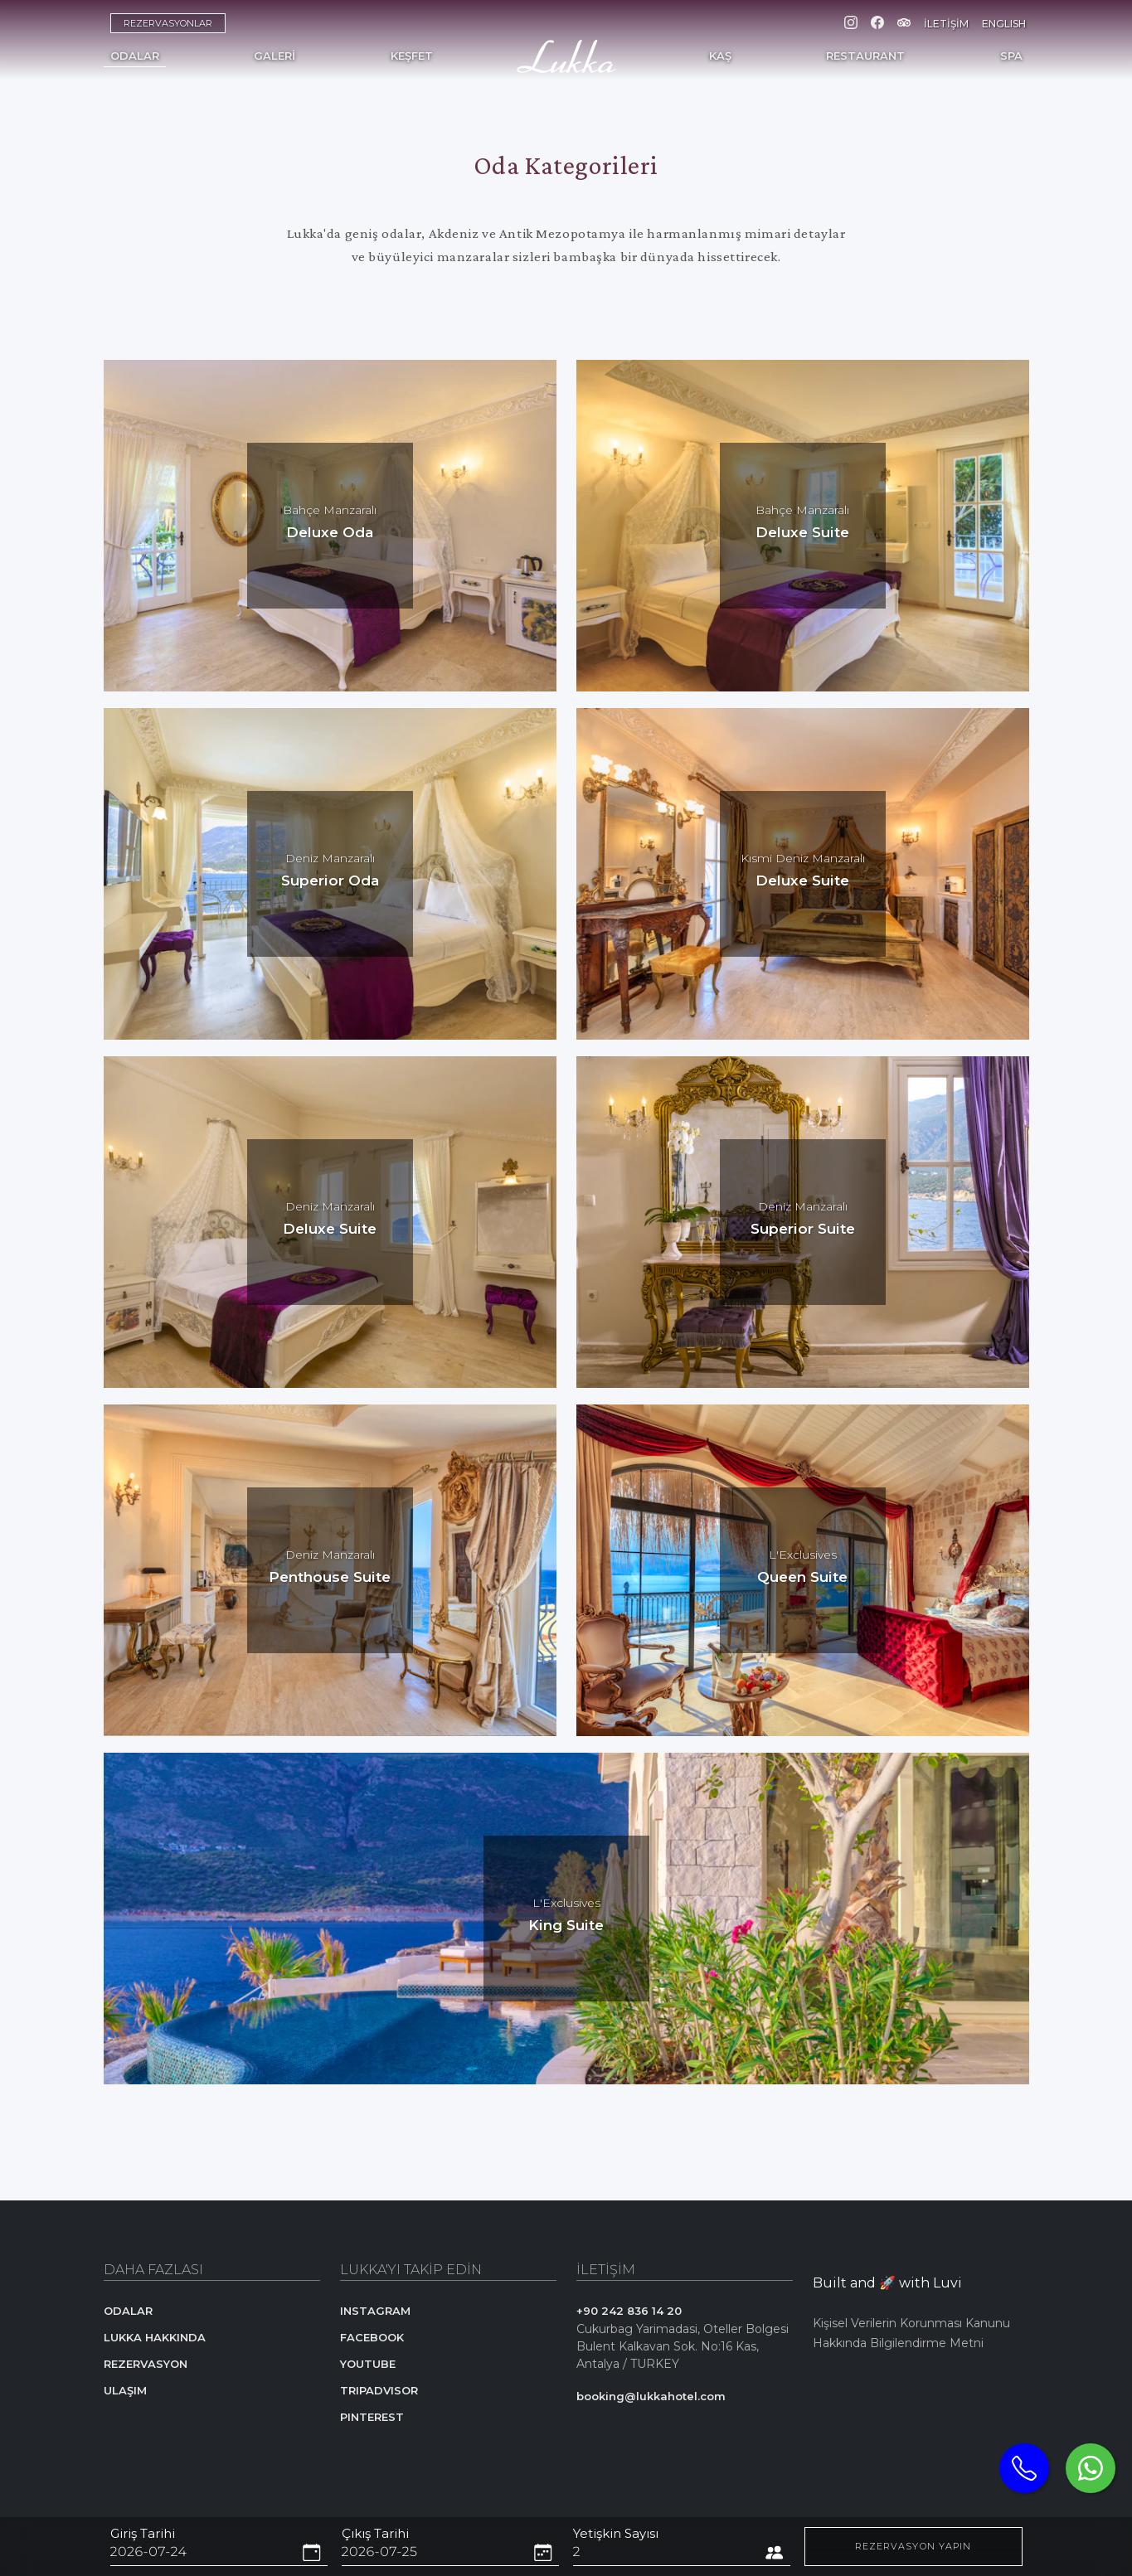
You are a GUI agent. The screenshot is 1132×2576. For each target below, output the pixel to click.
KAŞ (720, 55)
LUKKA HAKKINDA (155, 2337)
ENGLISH (1004, 23)
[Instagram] (851, 24)
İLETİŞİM (946, 23)
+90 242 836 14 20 (629, 2310)
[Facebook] (877, 24)
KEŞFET (412, 55)
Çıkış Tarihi (375, 2533)
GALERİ (274, 55)
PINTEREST (372, 2416)
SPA (1011, 55)
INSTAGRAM (375, 2310)
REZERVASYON (145, 2363)
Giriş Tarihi (142, 2533)
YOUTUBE (368, 2363)
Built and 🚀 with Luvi (887, 2283)
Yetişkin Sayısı (615, 2533)
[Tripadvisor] (904, 24)
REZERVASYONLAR (168, 23)
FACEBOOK (372, 2337)
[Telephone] (1024, 2468)
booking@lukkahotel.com (651, 2396)
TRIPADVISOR (379, 2390)
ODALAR (134, 55)
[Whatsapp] (1090, 2468)
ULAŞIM (125, 2390)
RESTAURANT (865, 55)
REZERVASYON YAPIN (913, 2546)
